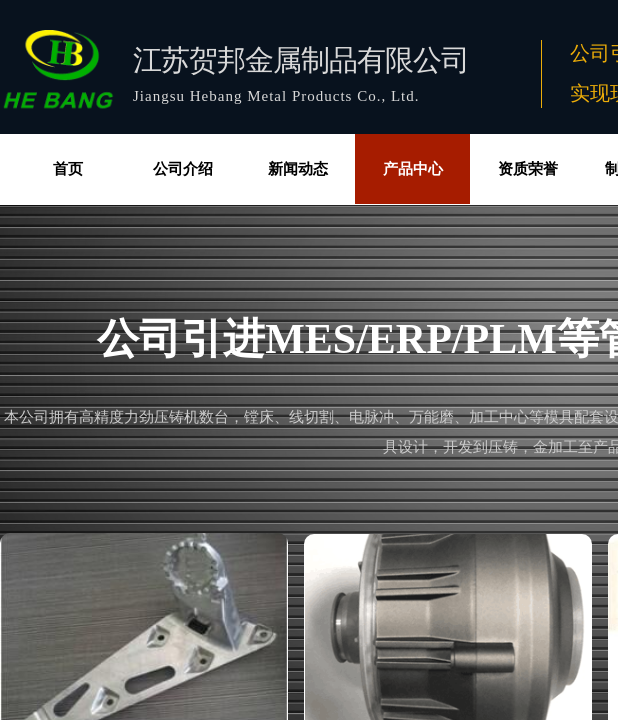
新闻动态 (298, 169)
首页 (68, 169)
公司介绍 (183, 169)
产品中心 (413, 169)
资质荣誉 (528, 169)
